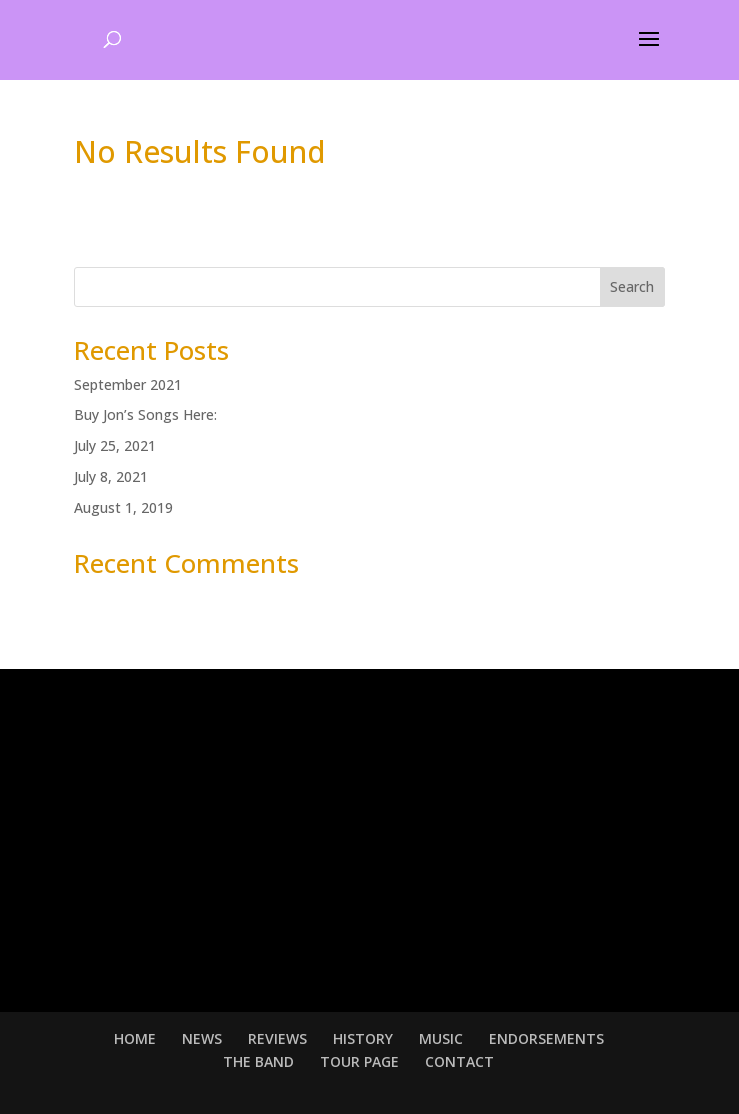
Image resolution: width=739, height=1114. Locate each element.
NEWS (202, 1038)
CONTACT (459, 1061)
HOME (135, 1038)
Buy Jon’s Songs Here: (145, 414)
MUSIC (441, 1038)
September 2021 (128, 384)
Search (632, 286)
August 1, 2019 (123, 507)
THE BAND (258, 1061)
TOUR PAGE (359, 1061)
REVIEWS (277, 1038)
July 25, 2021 (115, 445)
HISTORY (363, 1038)
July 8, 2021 (111, 476)
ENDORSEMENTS (546, 1038)
